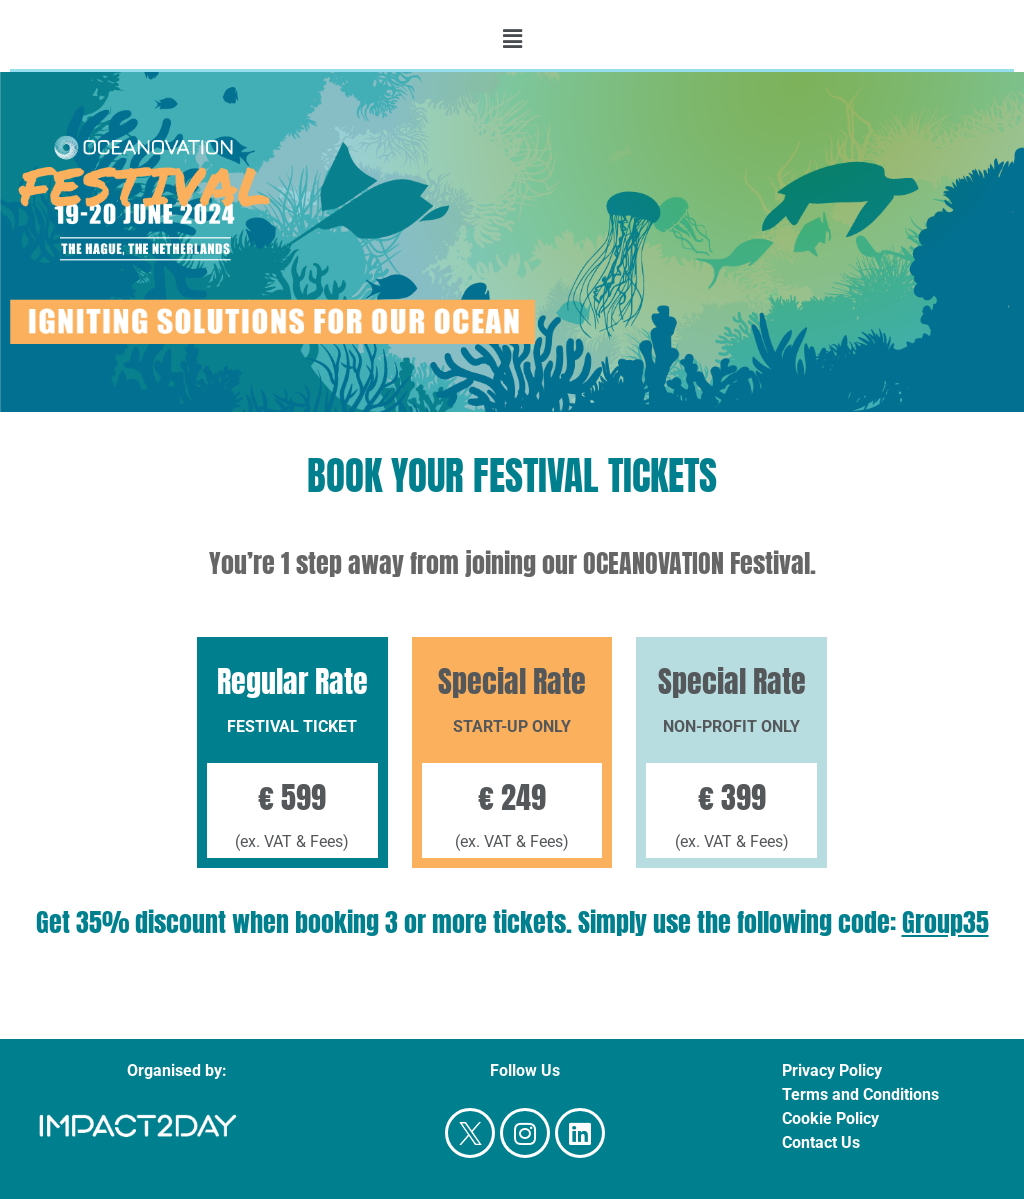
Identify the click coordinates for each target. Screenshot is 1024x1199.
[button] (512, 39)
